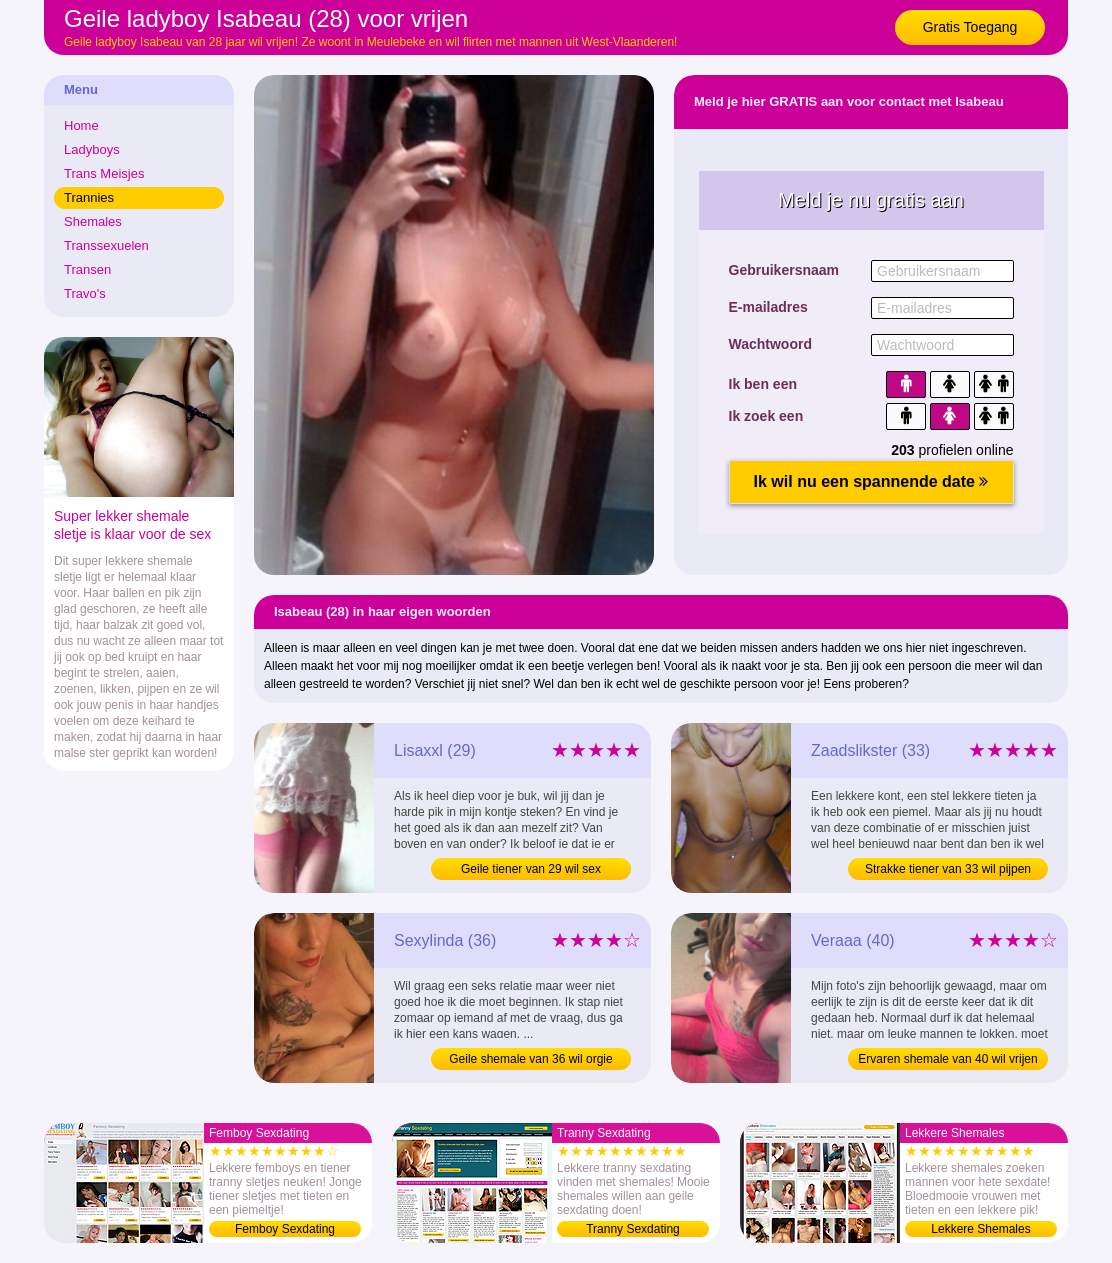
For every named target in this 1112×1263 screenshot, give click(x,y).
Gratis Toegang (970, 27)
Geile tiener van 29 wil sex (531, 869)
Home (81, 125)
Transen (87, 269)
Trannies (89, 197)
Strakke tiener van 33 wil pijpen (948, 869)
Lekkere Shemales (980, 1229)
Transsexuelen (106, 245)
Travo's (85, 293)
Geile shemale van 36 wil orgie (530, 1059)
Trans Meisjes (104, 173)
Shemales (93, 221)
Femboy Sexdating (285, 1229)
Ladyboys (92, 149)
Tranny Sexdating (633, 1229)
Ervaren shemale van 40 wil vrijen (947, 1059)
